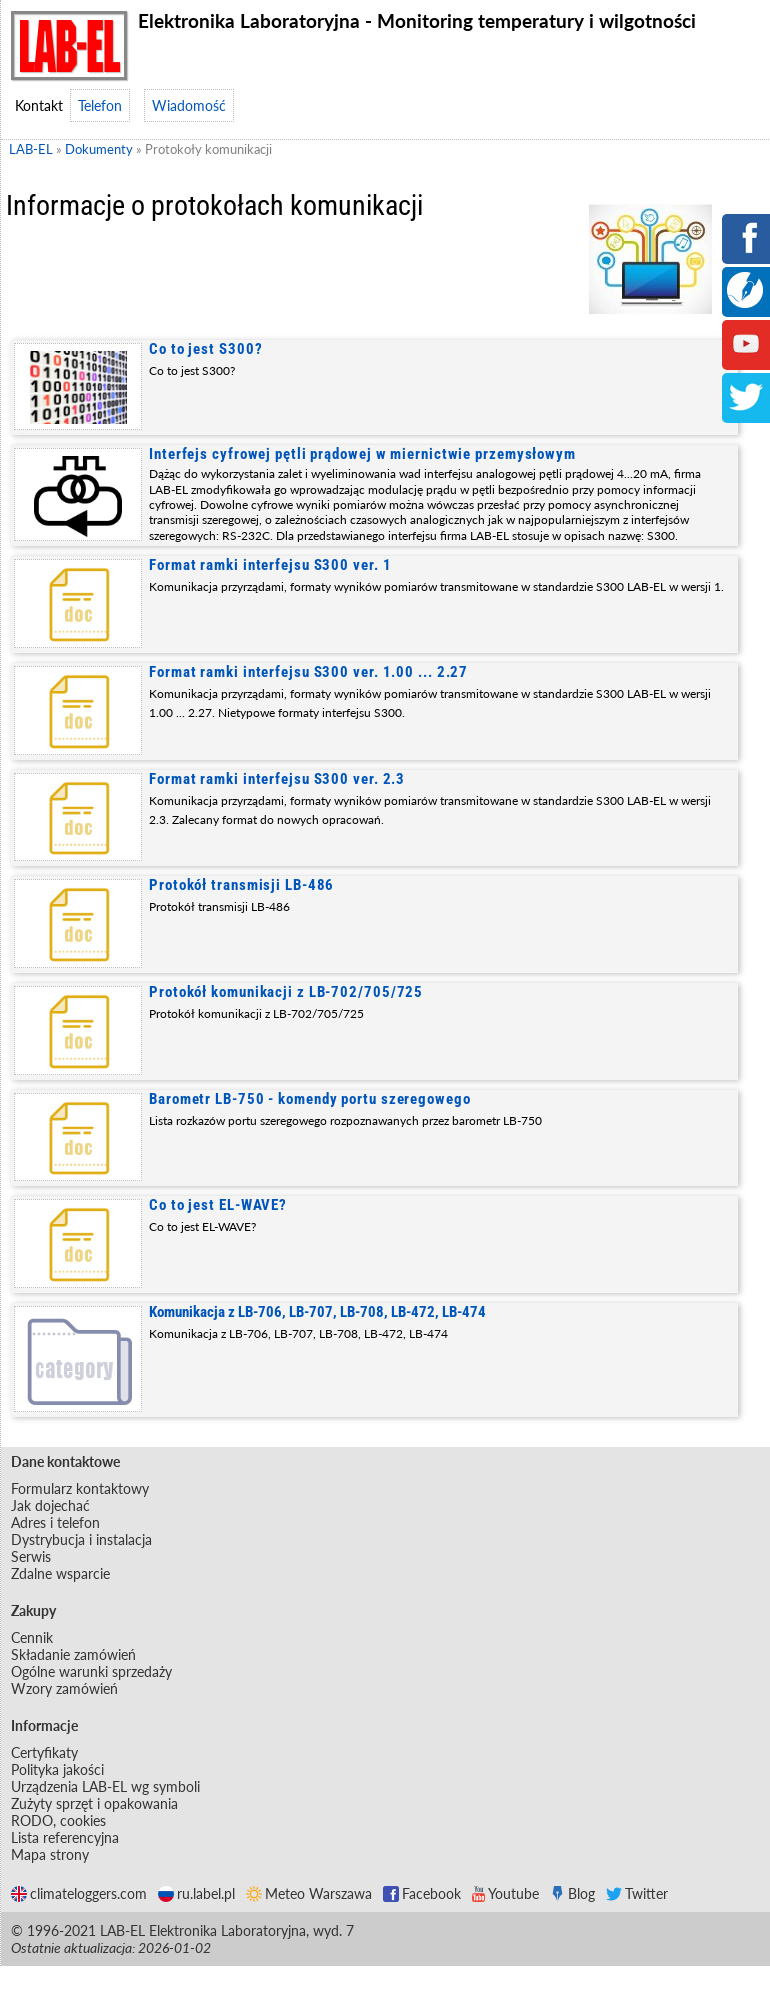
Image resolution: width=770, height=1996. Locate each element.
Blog (572, 1893)
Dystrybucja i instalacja (81, 1539)
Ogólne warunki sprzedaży (91, 1671)
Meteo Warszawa (309, 1893)
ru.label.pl (196, 1893)
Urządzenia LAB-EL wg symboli (105, 1786)
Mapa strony (50, 1854)
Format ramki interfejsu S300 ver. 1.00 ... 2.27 (308, 672)
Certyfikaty (44, 1752)
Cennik (32, 1637)
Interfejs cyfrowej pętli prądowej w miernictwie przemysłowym (362, 454)
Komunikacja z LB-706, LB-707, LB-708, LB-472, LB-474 (317, 1312)
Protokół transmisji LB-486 (241, 885)
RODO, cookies (58, 1820)
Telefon (100, 105)
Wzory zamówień (64, 1688)
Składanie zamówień (73, 1654)
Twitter (637, 1893)
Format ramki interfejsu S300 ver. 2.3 (277, 779)
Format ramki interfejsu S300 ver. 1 (270, 565)
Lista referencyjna (65, 1837)
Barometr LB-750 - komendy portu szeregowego (310, 1099)
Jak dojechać (50, 1505)
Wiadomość (189, 105)
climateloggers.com (79, 1893)
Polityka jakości (57, 1769)
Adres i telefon (55, 1522)
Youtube (505, 1893)
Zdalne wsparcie (60, 1573)
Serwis (31, 1556)
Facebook (422, 1893)
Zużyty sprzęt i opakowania (94, 1803)
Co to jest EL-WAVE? (218, 1205)
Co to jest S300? (205, 349)
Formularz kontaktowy (80, 1488)
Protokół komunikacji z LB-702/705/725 (286, 992)
